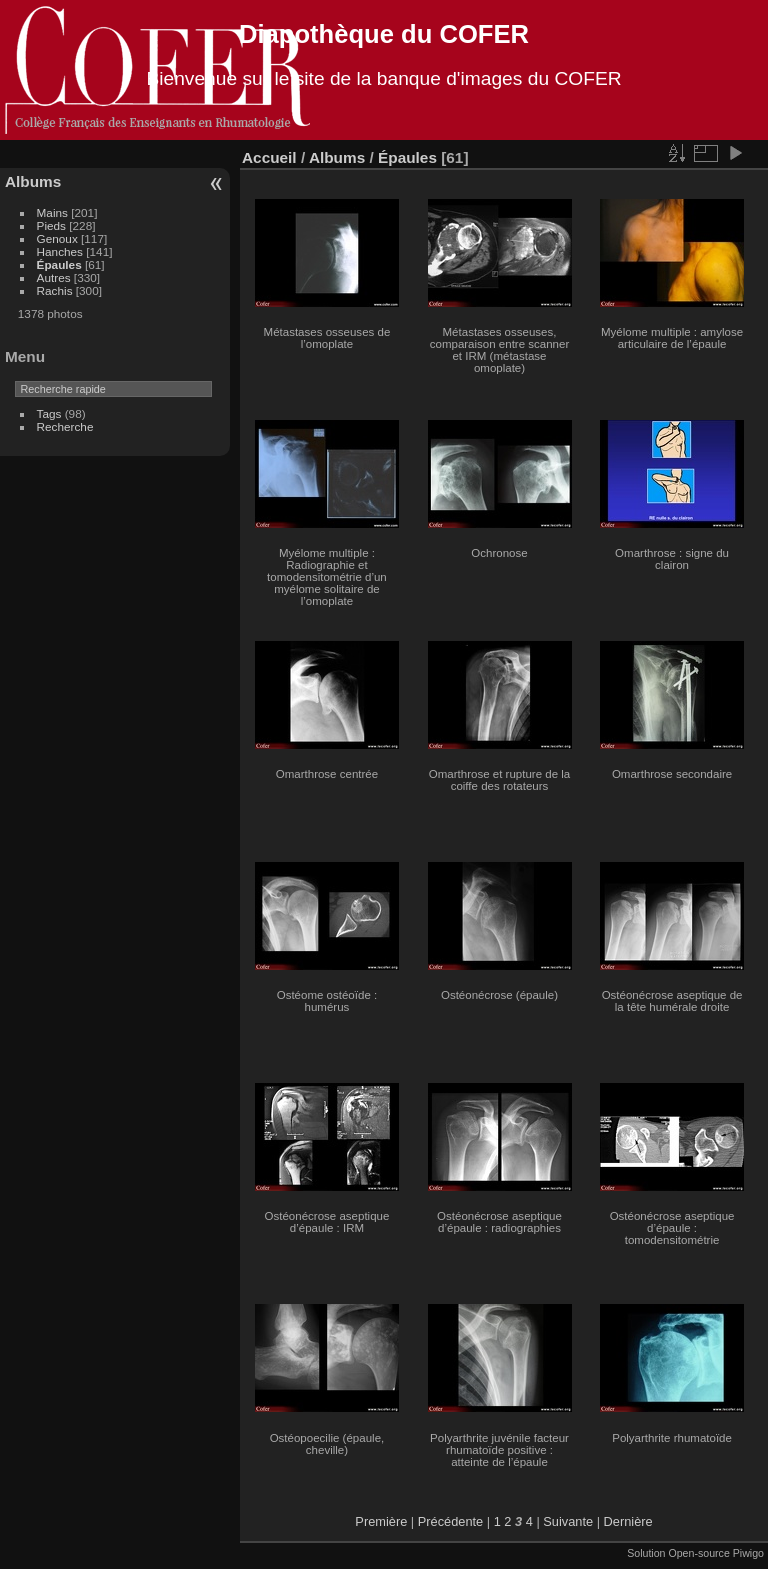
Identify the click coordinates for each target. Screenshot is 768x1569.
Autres (54, 277)
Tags (49, 413)
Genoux (57, 238)
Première (381, 1521)
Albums (33, 181)
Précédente (450, 1521)
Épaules (59, 264)
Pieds (51, 225)
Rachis (55, 290)
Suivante (568, 1521)
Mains (52, 212)
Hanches (60, 251)
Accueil (269, 157)
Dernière (628, 1521)
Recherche (65, 426)
